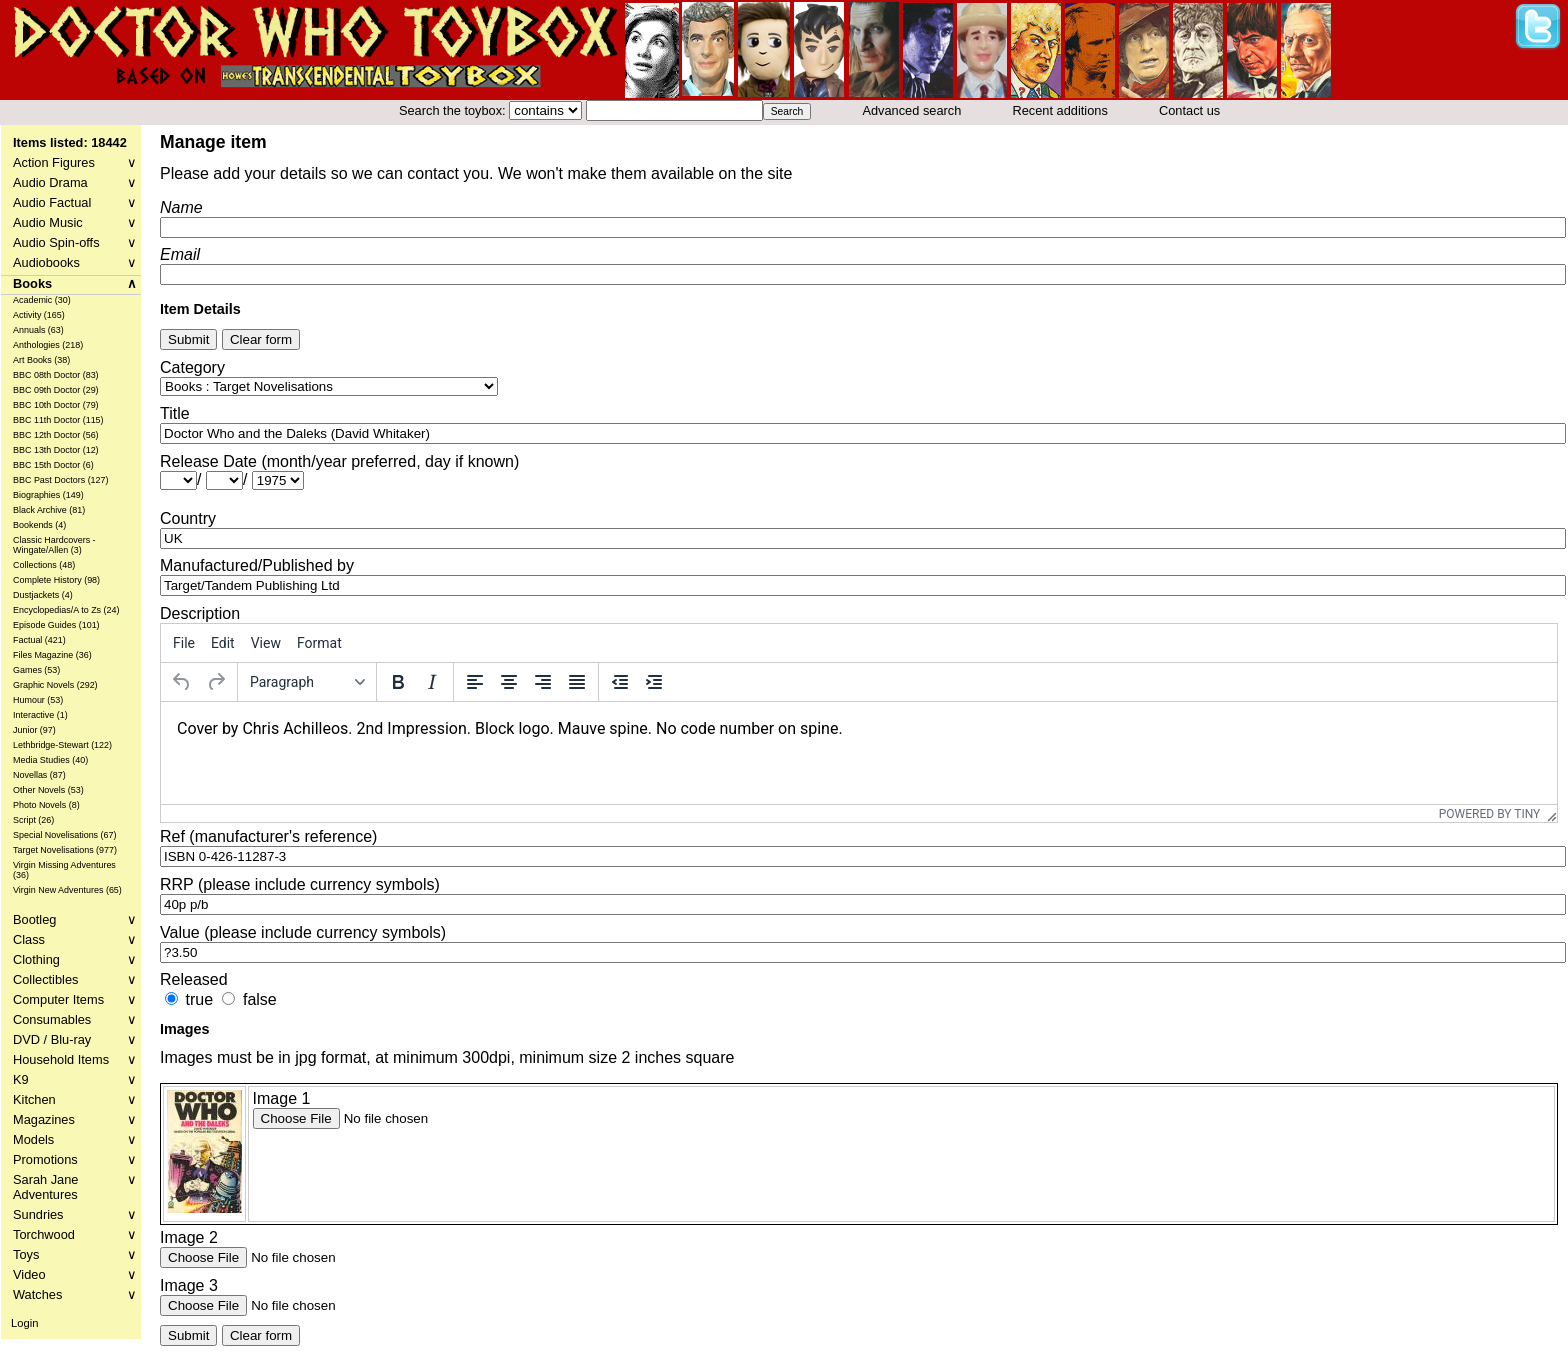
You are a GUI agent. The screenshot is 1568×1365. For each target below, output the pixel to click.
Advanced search (911, 110)
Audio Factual (75, 202)
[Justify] (577, 682)
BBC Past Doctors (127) (61, 480)
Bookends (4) (39, 525)
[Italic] (432, 682)
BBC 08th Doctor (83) (56, 375)
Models (75, 1139)
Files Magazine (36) (52, 655)
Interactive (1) (40, 715)
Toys (75, 1254)
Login (24, 1323)
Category (192, 367)
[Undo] (182, 682)
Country (188, 518)
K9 (75, 1079)
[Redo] (216, 682)
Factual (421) (39, 640)
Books (75, 283)
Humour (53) (38, 700)
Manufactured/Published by (257, 565)
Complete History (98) (56, 580)
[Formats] (307, 682)
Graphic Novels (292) (55, 685)
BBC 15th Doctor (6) (53, 465)
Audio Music (75, 222)
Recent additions (1060, 110)
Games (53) (36, 670)
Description (200, 613)
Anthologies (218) (48, 345)
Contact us (1189, 110)
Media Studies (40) (50, 760)
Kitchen (75, 1099)
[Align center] (509, 682)
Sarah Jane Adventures (75, 1187)
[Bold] (398, 682)
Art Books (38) (41, 360)
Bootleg (75, 919)
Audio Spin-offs (75, 242)
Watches (75, 1294)
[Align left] (475, 682)
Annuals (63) (38, 330)
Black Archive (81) (49, 510)
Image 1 (282, 1098)
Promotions (75, 1159)
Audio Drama (75, 182)
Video (75, 1274)
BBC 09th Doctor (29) (56, 390)
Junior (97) (34, 730)
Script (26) (33, 820)
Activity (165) (39, 315)
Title (175, 413)
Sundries (75, 1214)
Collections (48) (44, 565)
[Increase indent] (654, 682)
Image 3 (189, 1285)
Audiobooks (75, 262)
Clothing (75, 959)
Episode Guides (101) (56, 625)
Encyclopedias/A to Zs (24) (66, 610)
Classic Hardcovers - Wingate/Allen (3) (54, 545)
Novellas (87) (39, 775)
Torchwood (75, 1234)
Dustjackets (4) (43, 595)
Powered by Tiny (1490, 814)
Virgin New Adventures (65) (67, 890)
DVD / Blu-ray (75, 1039)
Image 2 (189, 1237)
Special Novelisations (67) (65, 835)
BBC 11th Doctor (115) (58, 420)
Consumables (75, 1019)
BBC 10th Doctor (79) (56, 405)
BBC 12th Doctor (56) (56, 435)
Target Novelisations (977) (65, 850)
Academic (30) (42, 300)
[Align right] (543, 682)
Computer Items (75, 999)
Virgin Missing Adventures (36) (64, 870)
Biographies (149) (48, 495)
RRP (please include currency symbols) (300, 884)
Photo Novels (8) (46, 805)
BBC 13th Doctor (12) (56, 450)
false (260, 999)
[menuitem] (184, 643)
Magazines (75, 1119)
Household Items (75, 1059)
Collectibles (75, 979)
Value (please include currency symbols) (303, 932)
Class (75, 939)
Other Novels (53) (48, 790)
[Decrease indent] (620, 682)
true (199, 999)
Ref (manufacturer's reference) (268, 836)
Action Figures (75, 162)
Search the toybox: (454, 110)
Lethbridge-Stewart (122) (62, 745)
